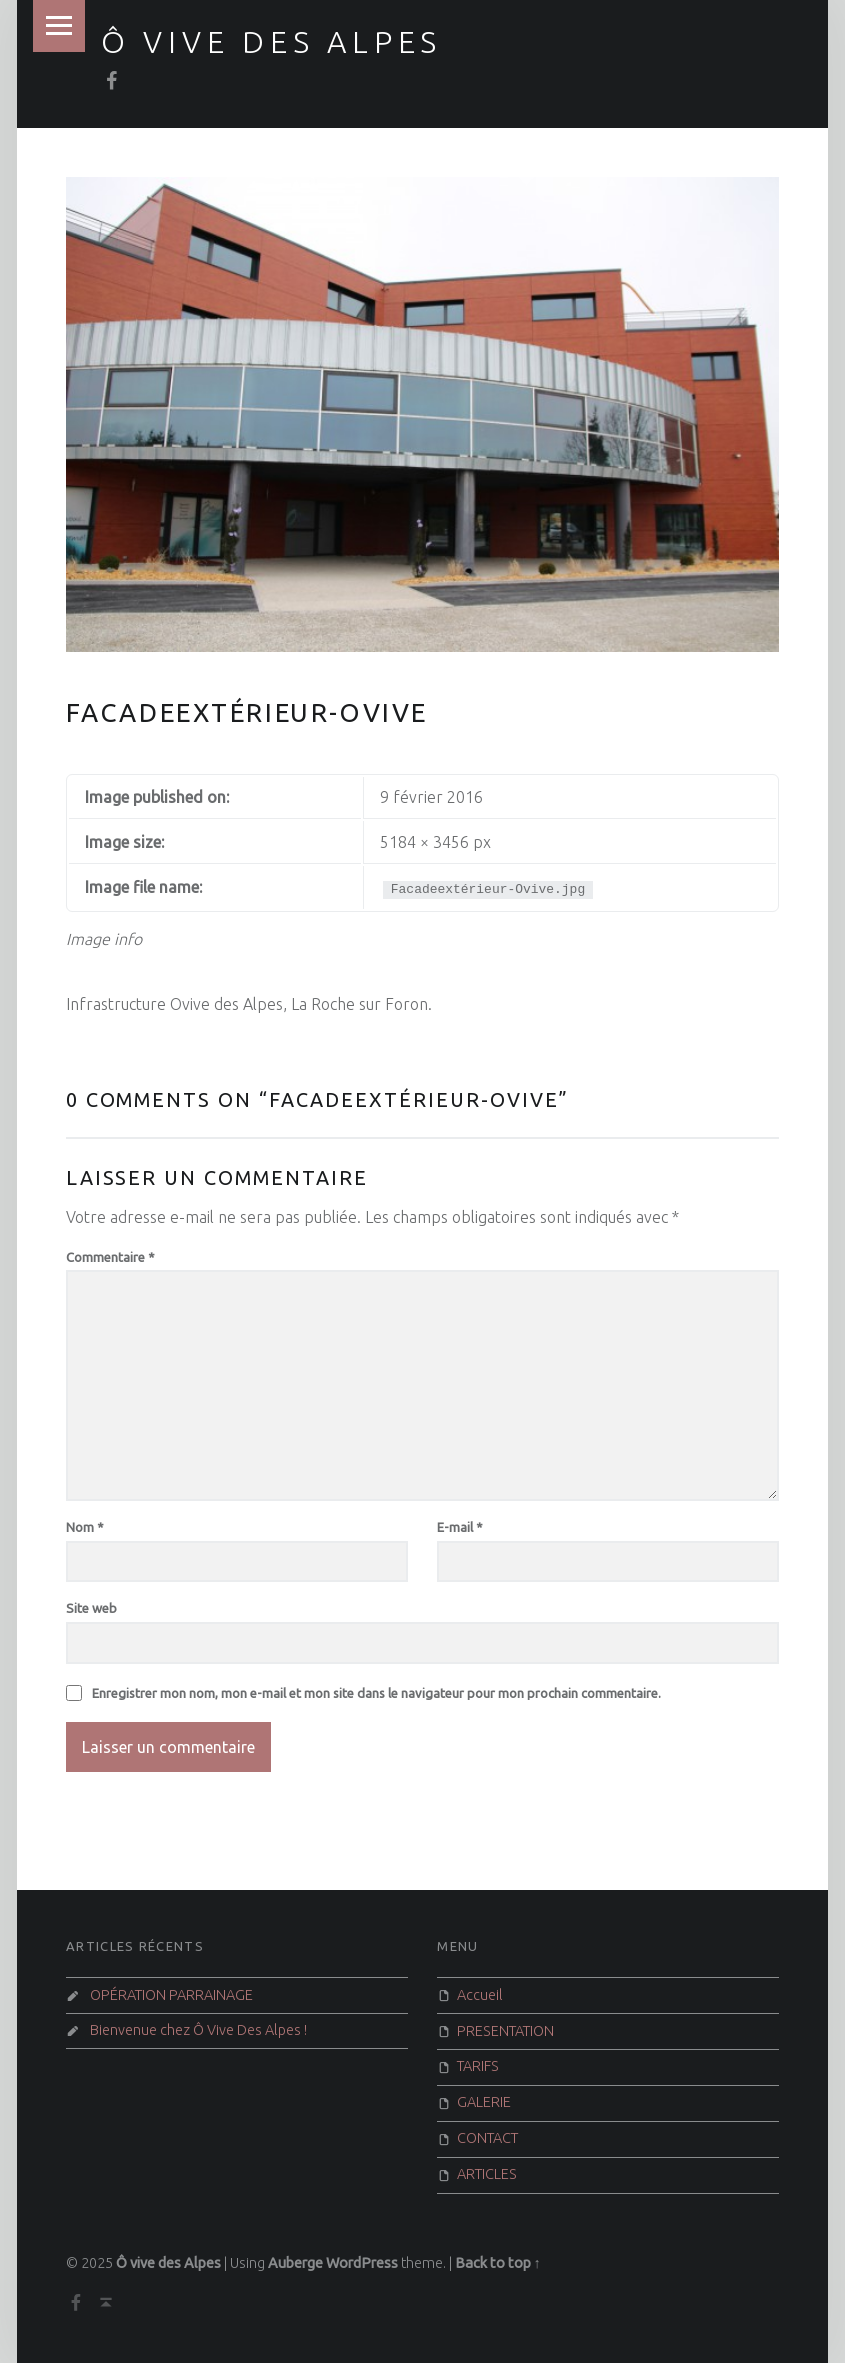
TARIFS (478, 2066)
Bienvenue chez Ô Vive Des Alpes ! (198, 2030)
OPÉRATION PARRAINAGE (171, 1995)
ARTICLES (487, 2174)
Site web (91, 1608)
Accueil (480, 1995)
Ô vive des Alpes (271, 42)
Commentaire (110, 1257)
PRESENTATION (505, 2031)
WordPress (362, 2263)
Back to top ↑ (498, 2263)
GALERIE (484, 2102)
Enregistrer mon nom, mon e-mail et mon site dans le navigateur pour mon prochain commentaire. (376, 1693)
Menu (59, 26)
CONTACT (487, 2138)
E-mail (460, 1527)
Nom (85, 1527)
